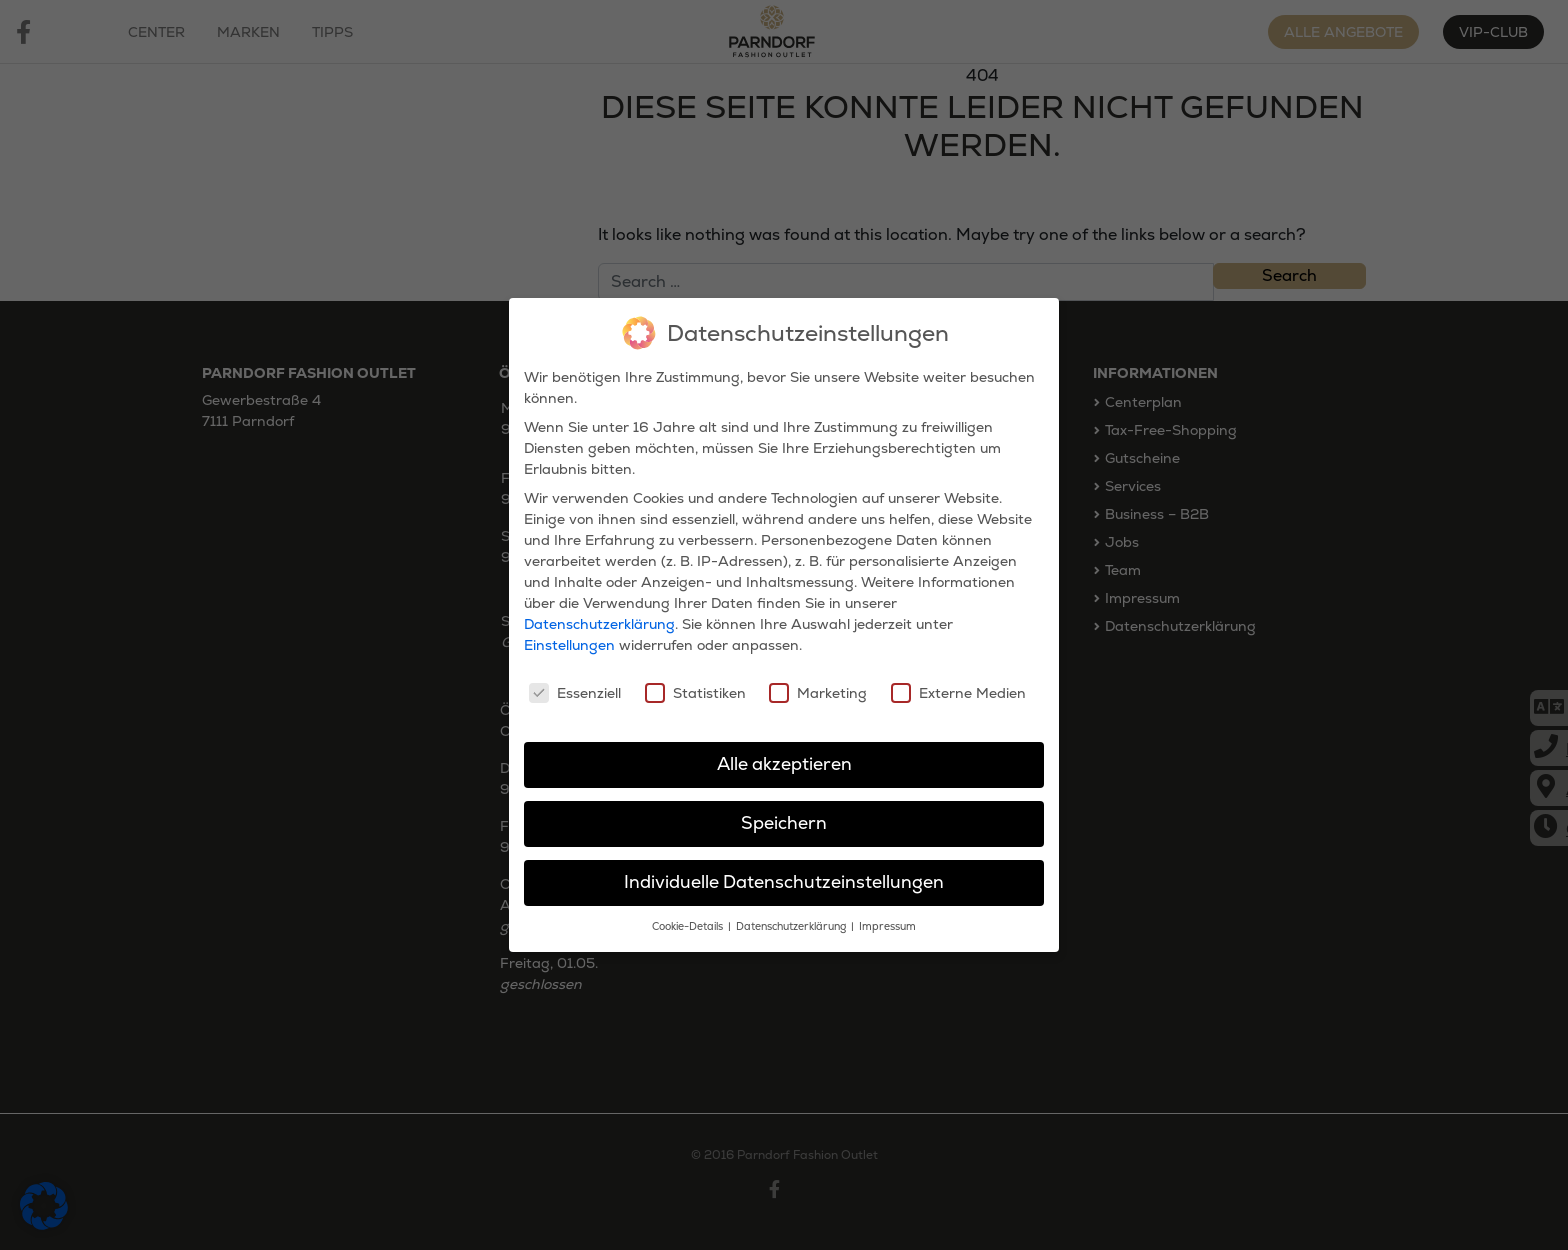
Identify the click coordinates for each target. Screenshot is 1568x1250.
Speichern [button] (784, 812)
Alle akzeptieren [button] (784, 753)
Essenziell (575, 682)
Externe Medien (958, 682)
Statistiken (695, 682)
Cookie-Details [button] (689, 915)
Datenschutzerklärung (599, 613)
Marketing (818, 682)
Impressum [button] (887, 915)
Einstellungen (569, 634)
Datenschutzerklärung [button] (792, 915)
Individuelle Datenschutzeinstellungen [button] (784, 871)
